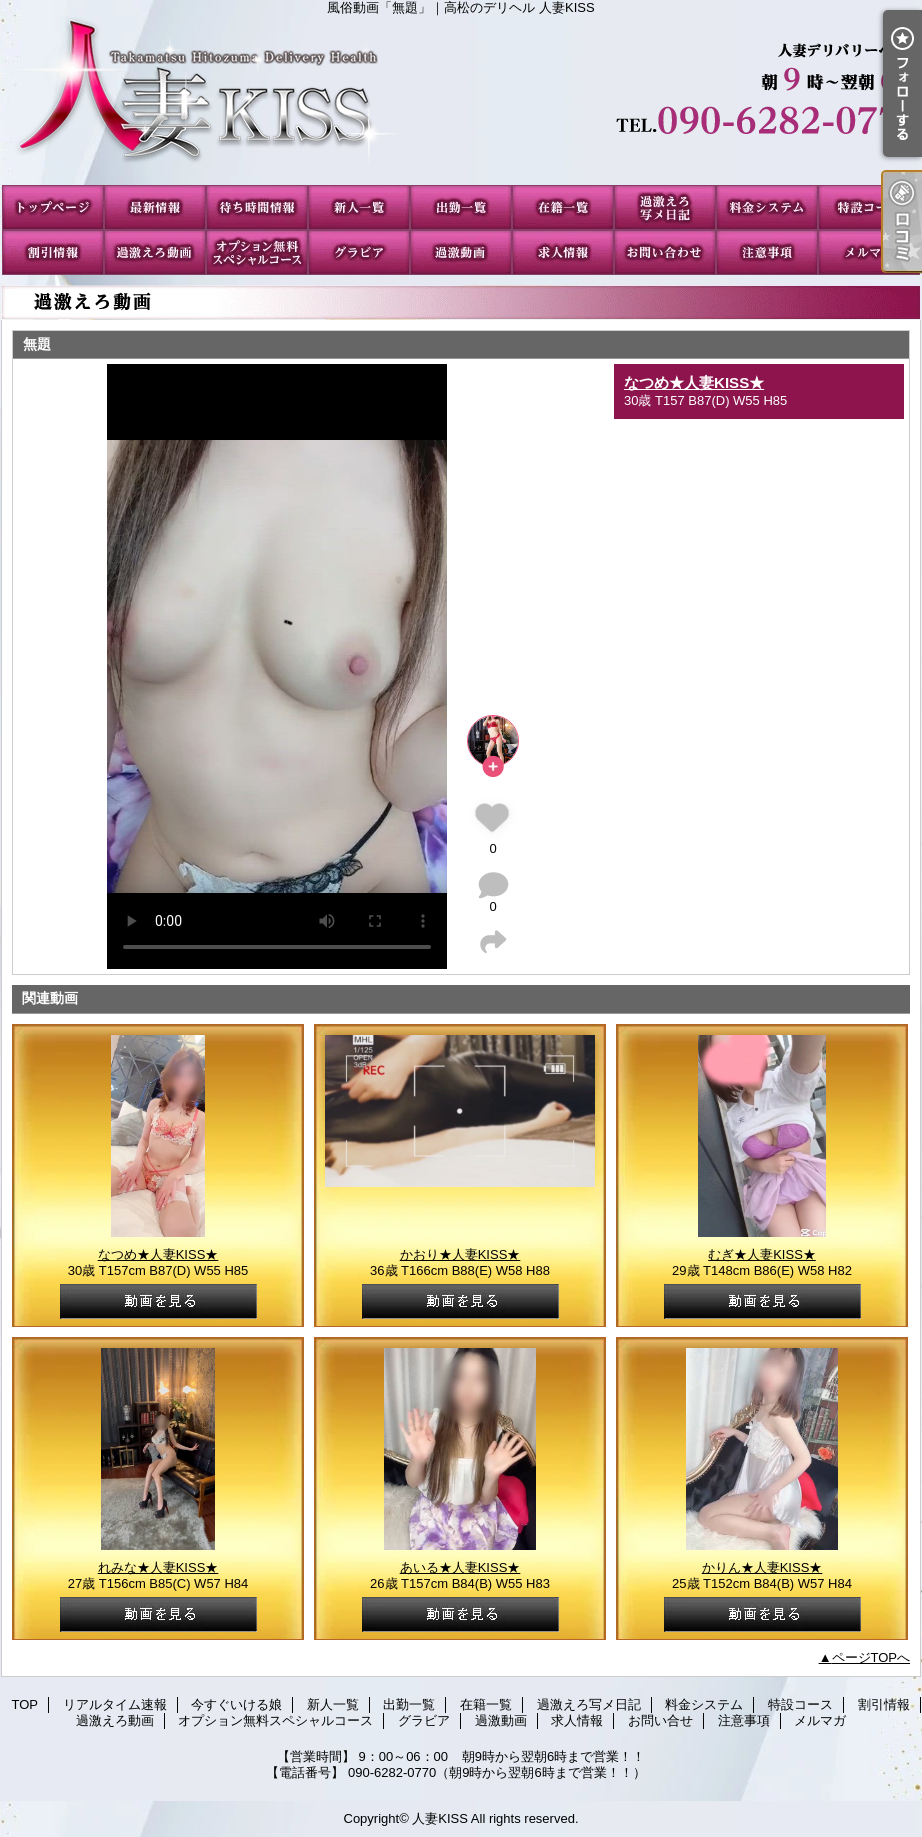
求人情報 (563, 252)
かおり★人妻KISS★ (460, 1254)
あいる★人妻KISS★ (460, 1567)
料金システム (767, 207)
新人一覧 (359, 207)
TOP (53, 207)
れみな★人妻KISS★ (158, 1567)
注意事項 (767, 252)
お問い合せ (665, 252)
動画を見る (158, 1301)
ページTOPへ (871, 1657)
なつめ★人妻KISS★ (694, 382)
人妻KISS (440, 1818)
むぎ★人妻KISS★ (762, 1254)
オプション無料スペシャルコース (257, 252)
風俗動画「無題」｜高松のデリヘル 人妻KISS (461, 100)
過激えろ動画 (155, 252)
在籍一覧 (563, 207)
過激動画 (461, 252)
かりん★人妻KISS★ (762, 1567)
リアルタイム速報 (155, 207)
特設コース (869, 207)
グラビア (359, 252)
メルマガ (869, 252)
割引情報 (53, 252)
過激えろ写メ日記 (665, 207)
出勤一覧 (461, 207)
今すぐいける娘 (257, 207)
